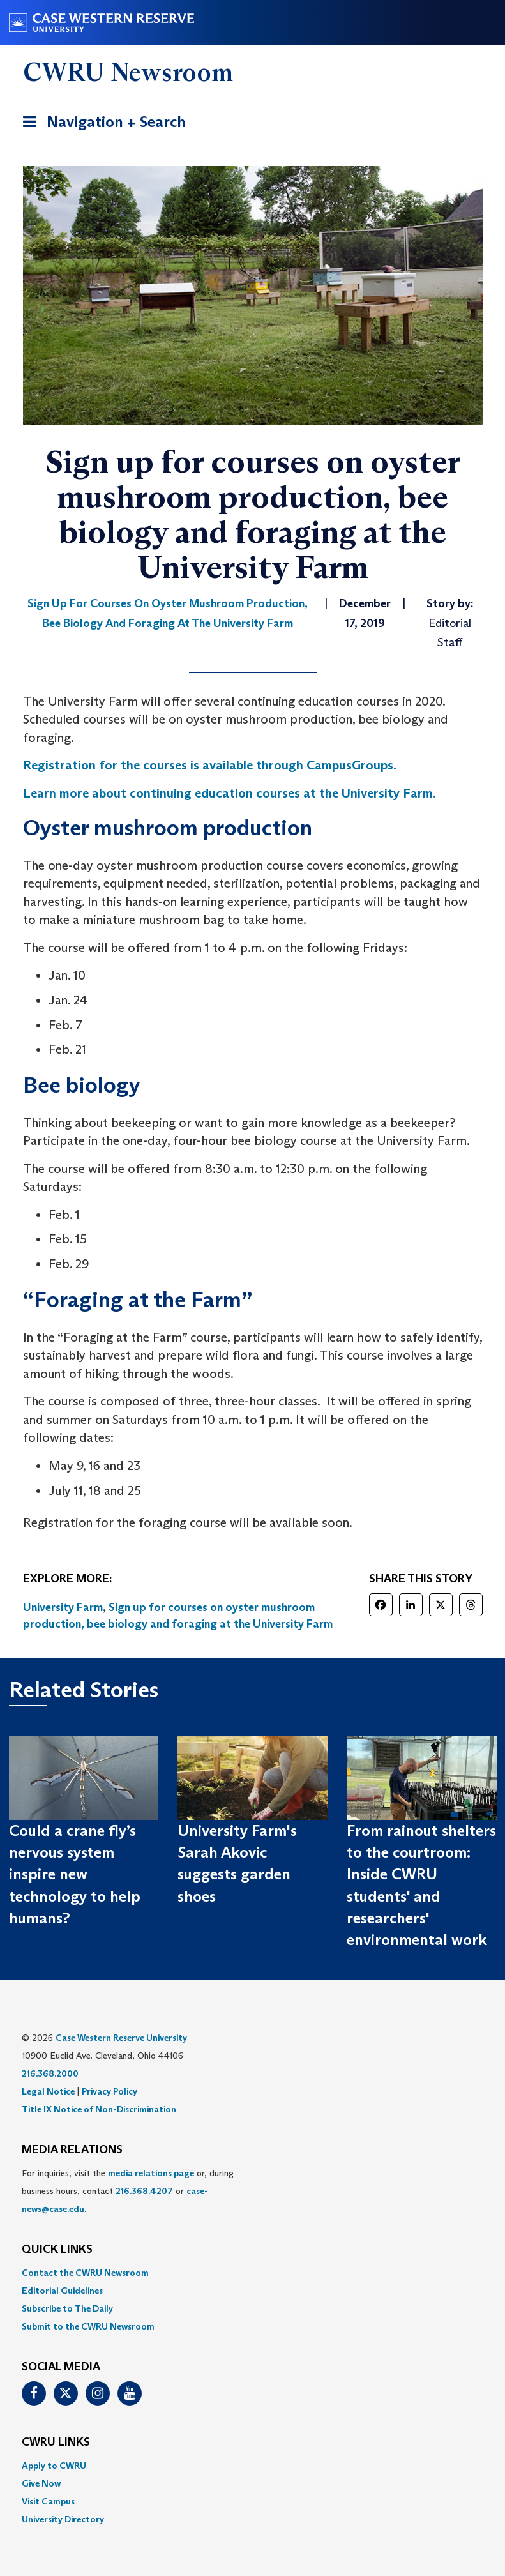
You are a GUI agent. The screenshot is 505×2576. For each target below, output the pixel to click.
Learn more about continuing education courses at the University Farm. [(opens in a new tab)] (229, 793)
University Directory (63, 2519)
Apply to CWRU (54, 2465)
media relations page (151, 2173)
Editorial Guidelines (62, 2290)
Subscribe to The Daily (67, 2308)
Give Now (41, 2483)
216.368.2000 (50, 2073)
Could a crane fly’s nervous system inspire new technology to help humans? (74, 1874)
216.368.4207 (144, 2191)
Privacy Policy (109, 2091)
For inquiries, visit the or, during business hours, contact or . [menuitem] (128, 2191)
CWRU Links (56, 2442)
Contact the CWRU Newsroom (85, 2272)
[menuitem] (253, 2273)
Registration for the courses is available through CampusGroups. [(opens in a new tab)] (209, 765)
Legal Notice (48, 2091)
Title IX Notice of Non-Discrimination (99, 2109)
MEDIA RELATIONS (72, 2150)
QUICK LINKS (57, 2249)
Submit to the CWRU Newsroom (88, 2326)
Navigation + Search (100, 124)
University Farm (63, 1607)
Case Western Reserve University (121, 2037)
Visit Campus (48, 2501)
